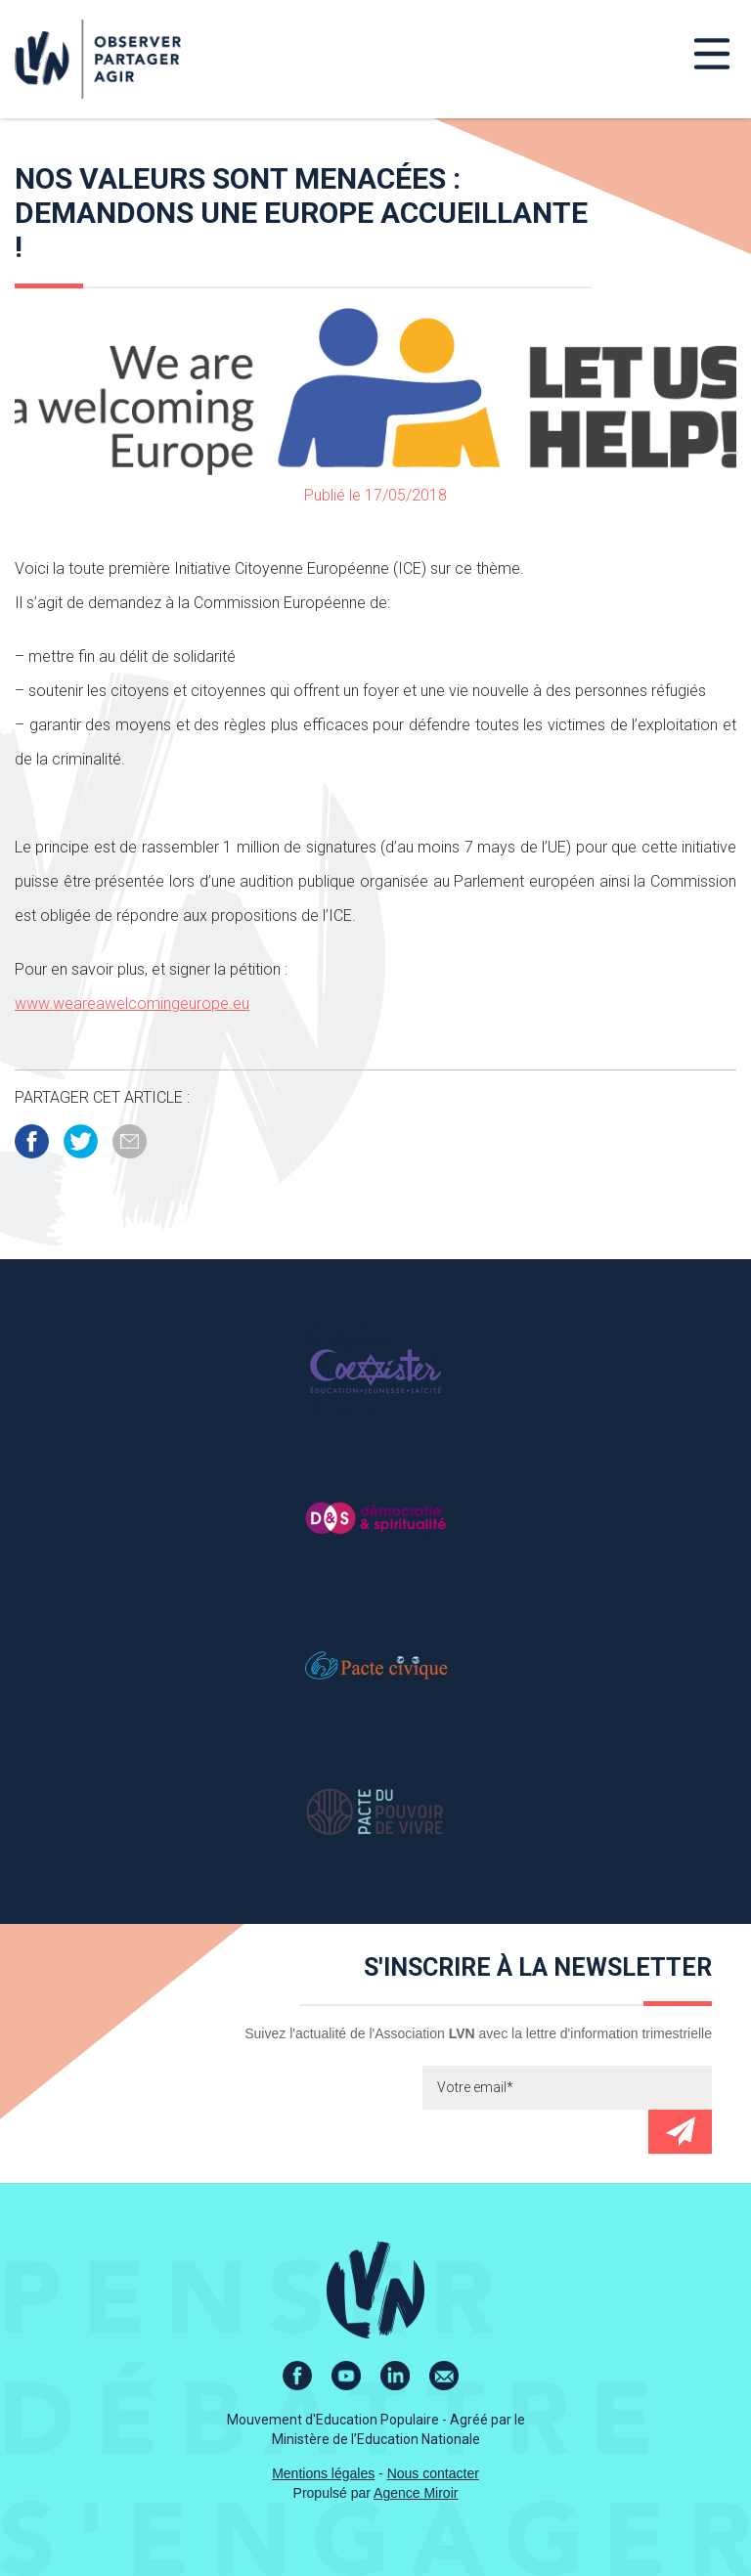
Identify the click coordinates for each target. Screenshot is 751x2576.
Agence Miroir (416, 2493)
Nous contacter (433, 2473)
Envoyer (680, 2132)
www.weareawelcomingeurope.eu (132, 1003)
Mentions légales (323, 2473)
